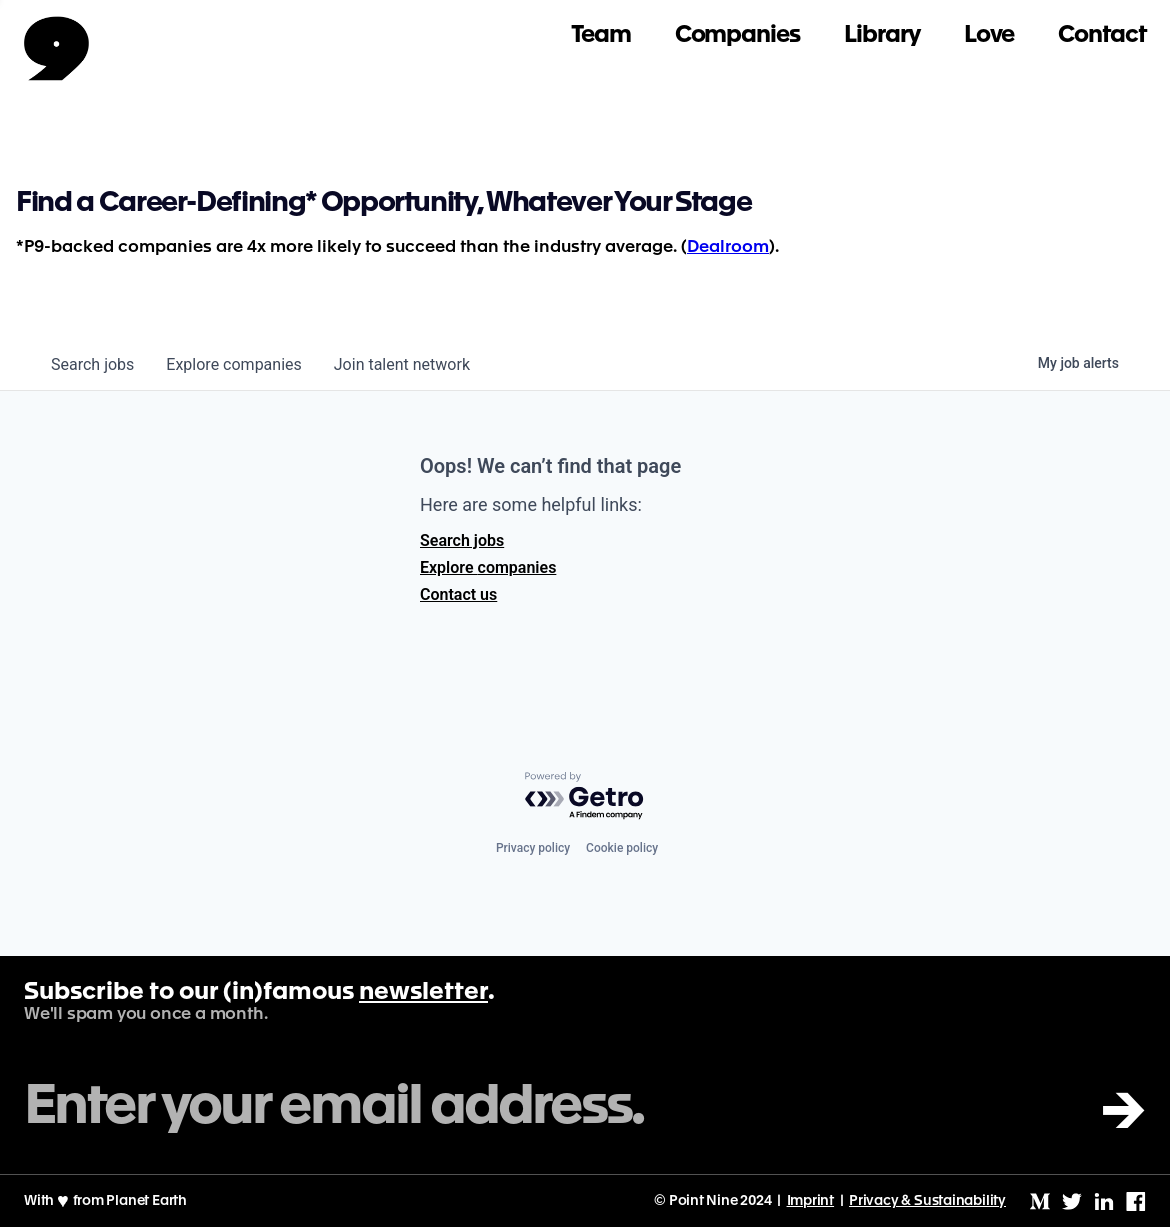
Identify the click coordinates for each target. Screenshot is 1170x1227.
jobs (92, 364)
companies (233, 364)
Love (989, 35)
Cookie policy (622, 848)
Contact (1102, 35)
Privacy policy (533, 848)
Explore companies (488, 567)
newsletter (423, 993)
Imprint (811, 1201)
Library (882, 35)
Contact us (458, 594)
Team (601, 35)
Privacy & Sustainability (927, 1201)
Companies (737, 35)
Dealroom (728, 247)
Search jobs (462, 540)
